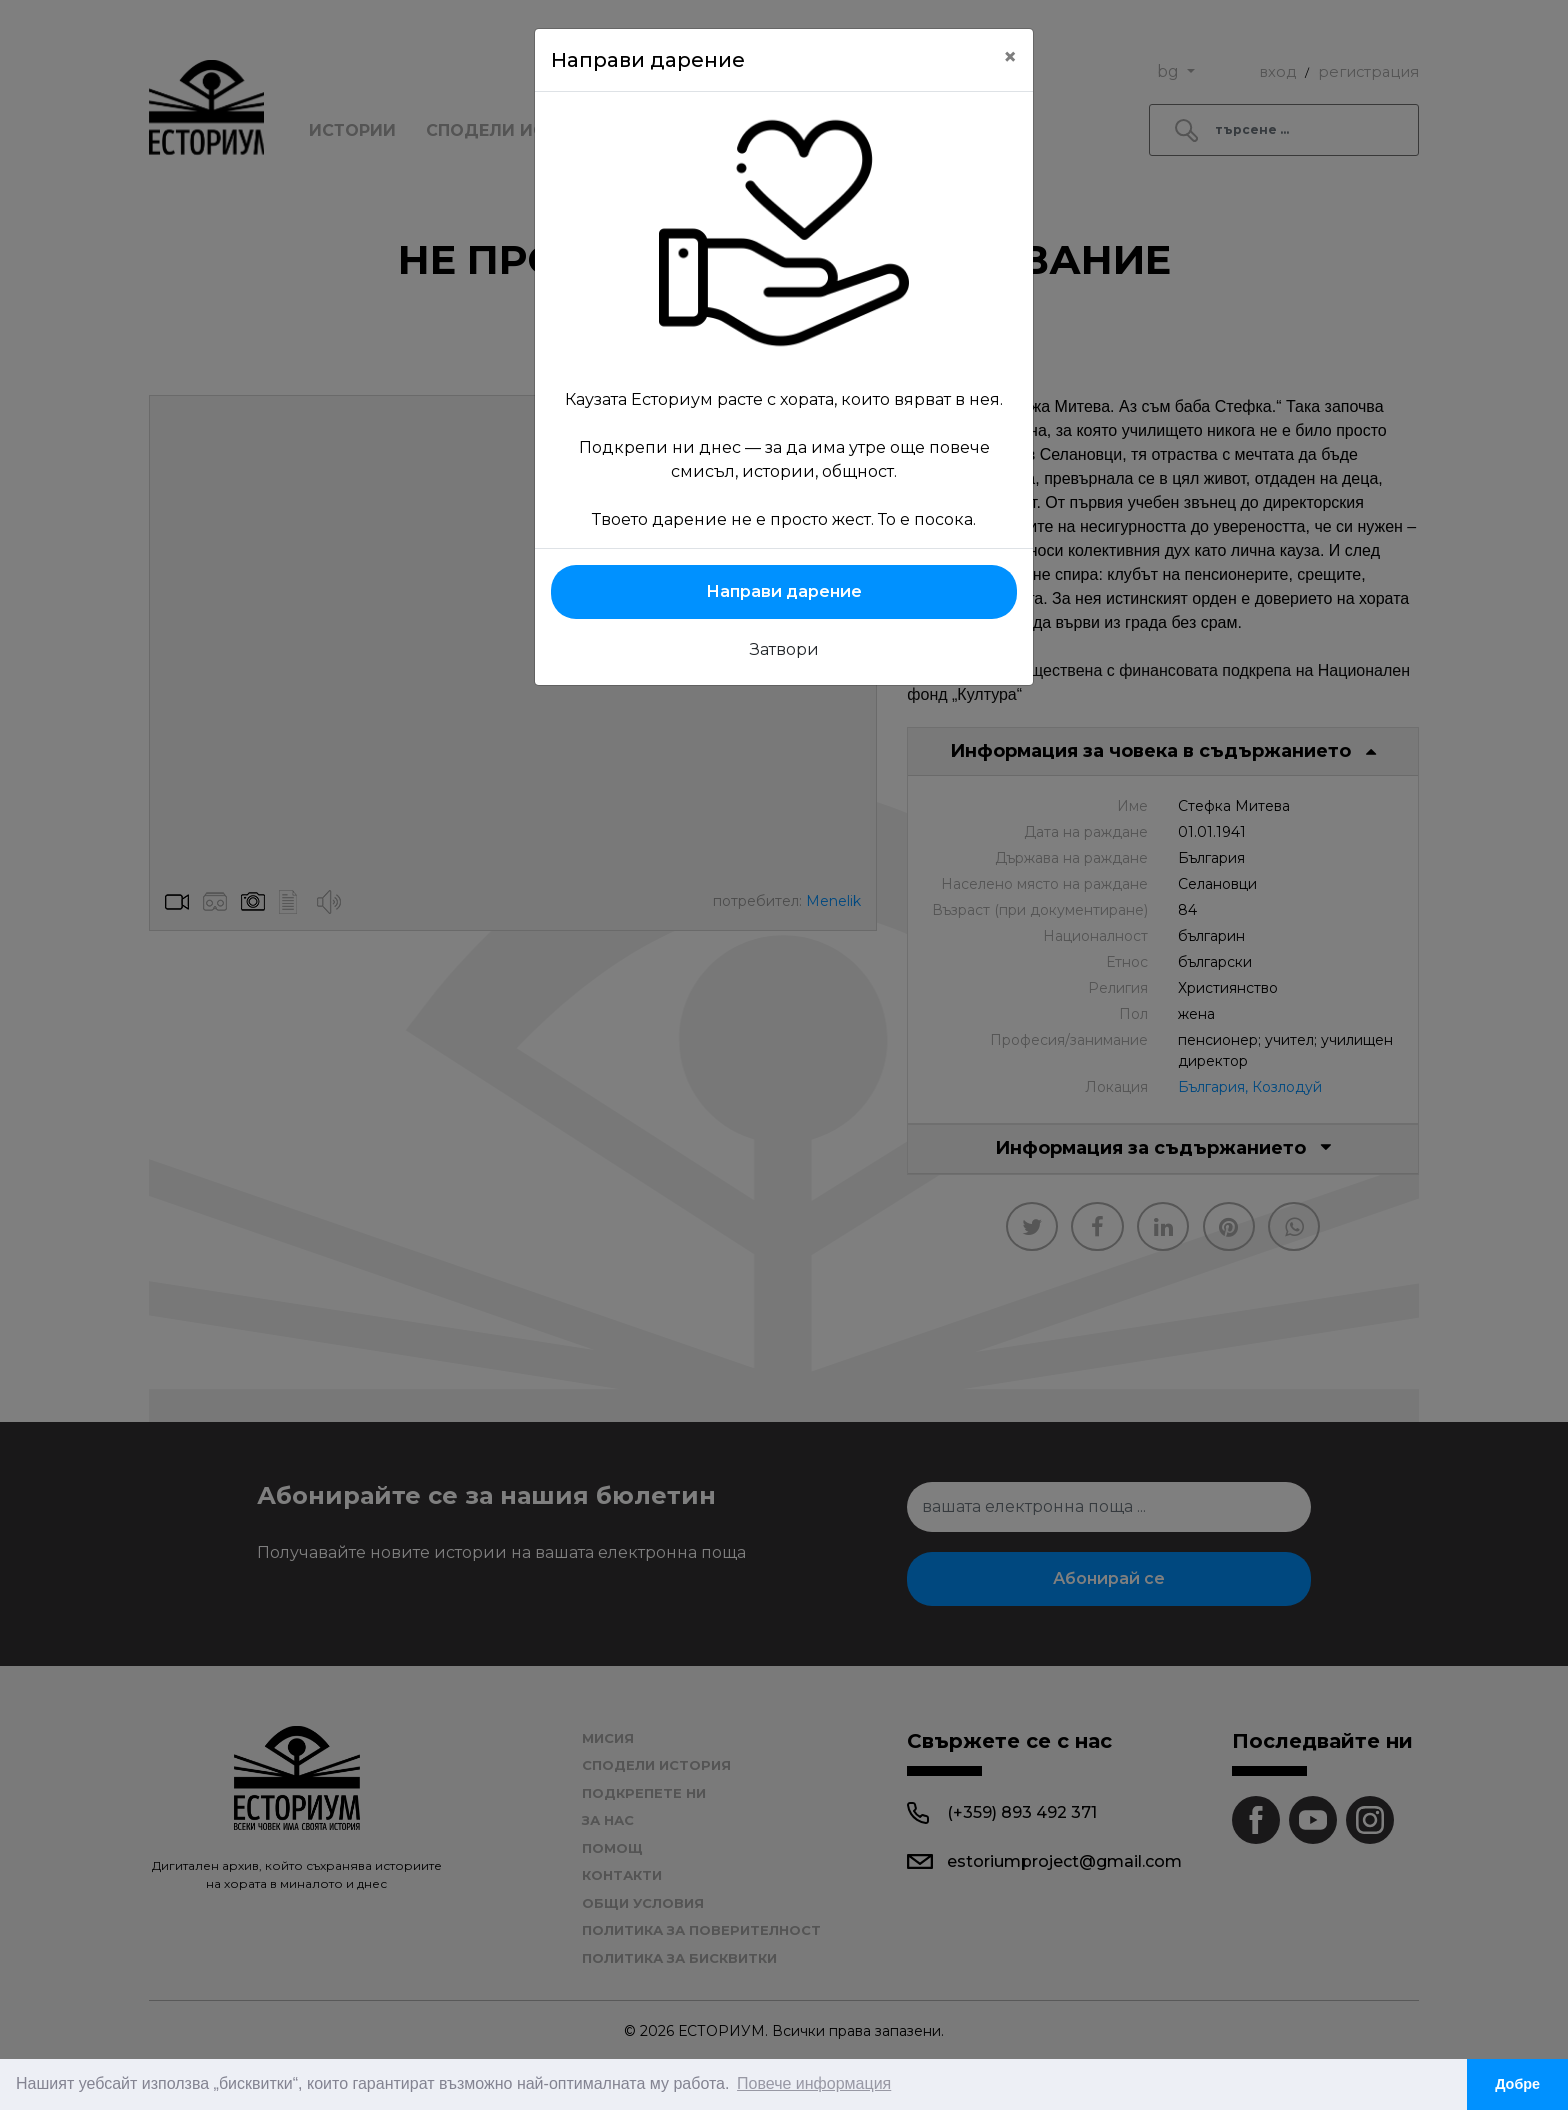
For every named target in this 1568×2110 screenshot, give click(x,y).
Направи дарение (784, 591)
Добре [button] (1517, 2084)
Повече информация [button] (814, 2083)
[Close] (1010, 57)
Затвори (784, 649)
